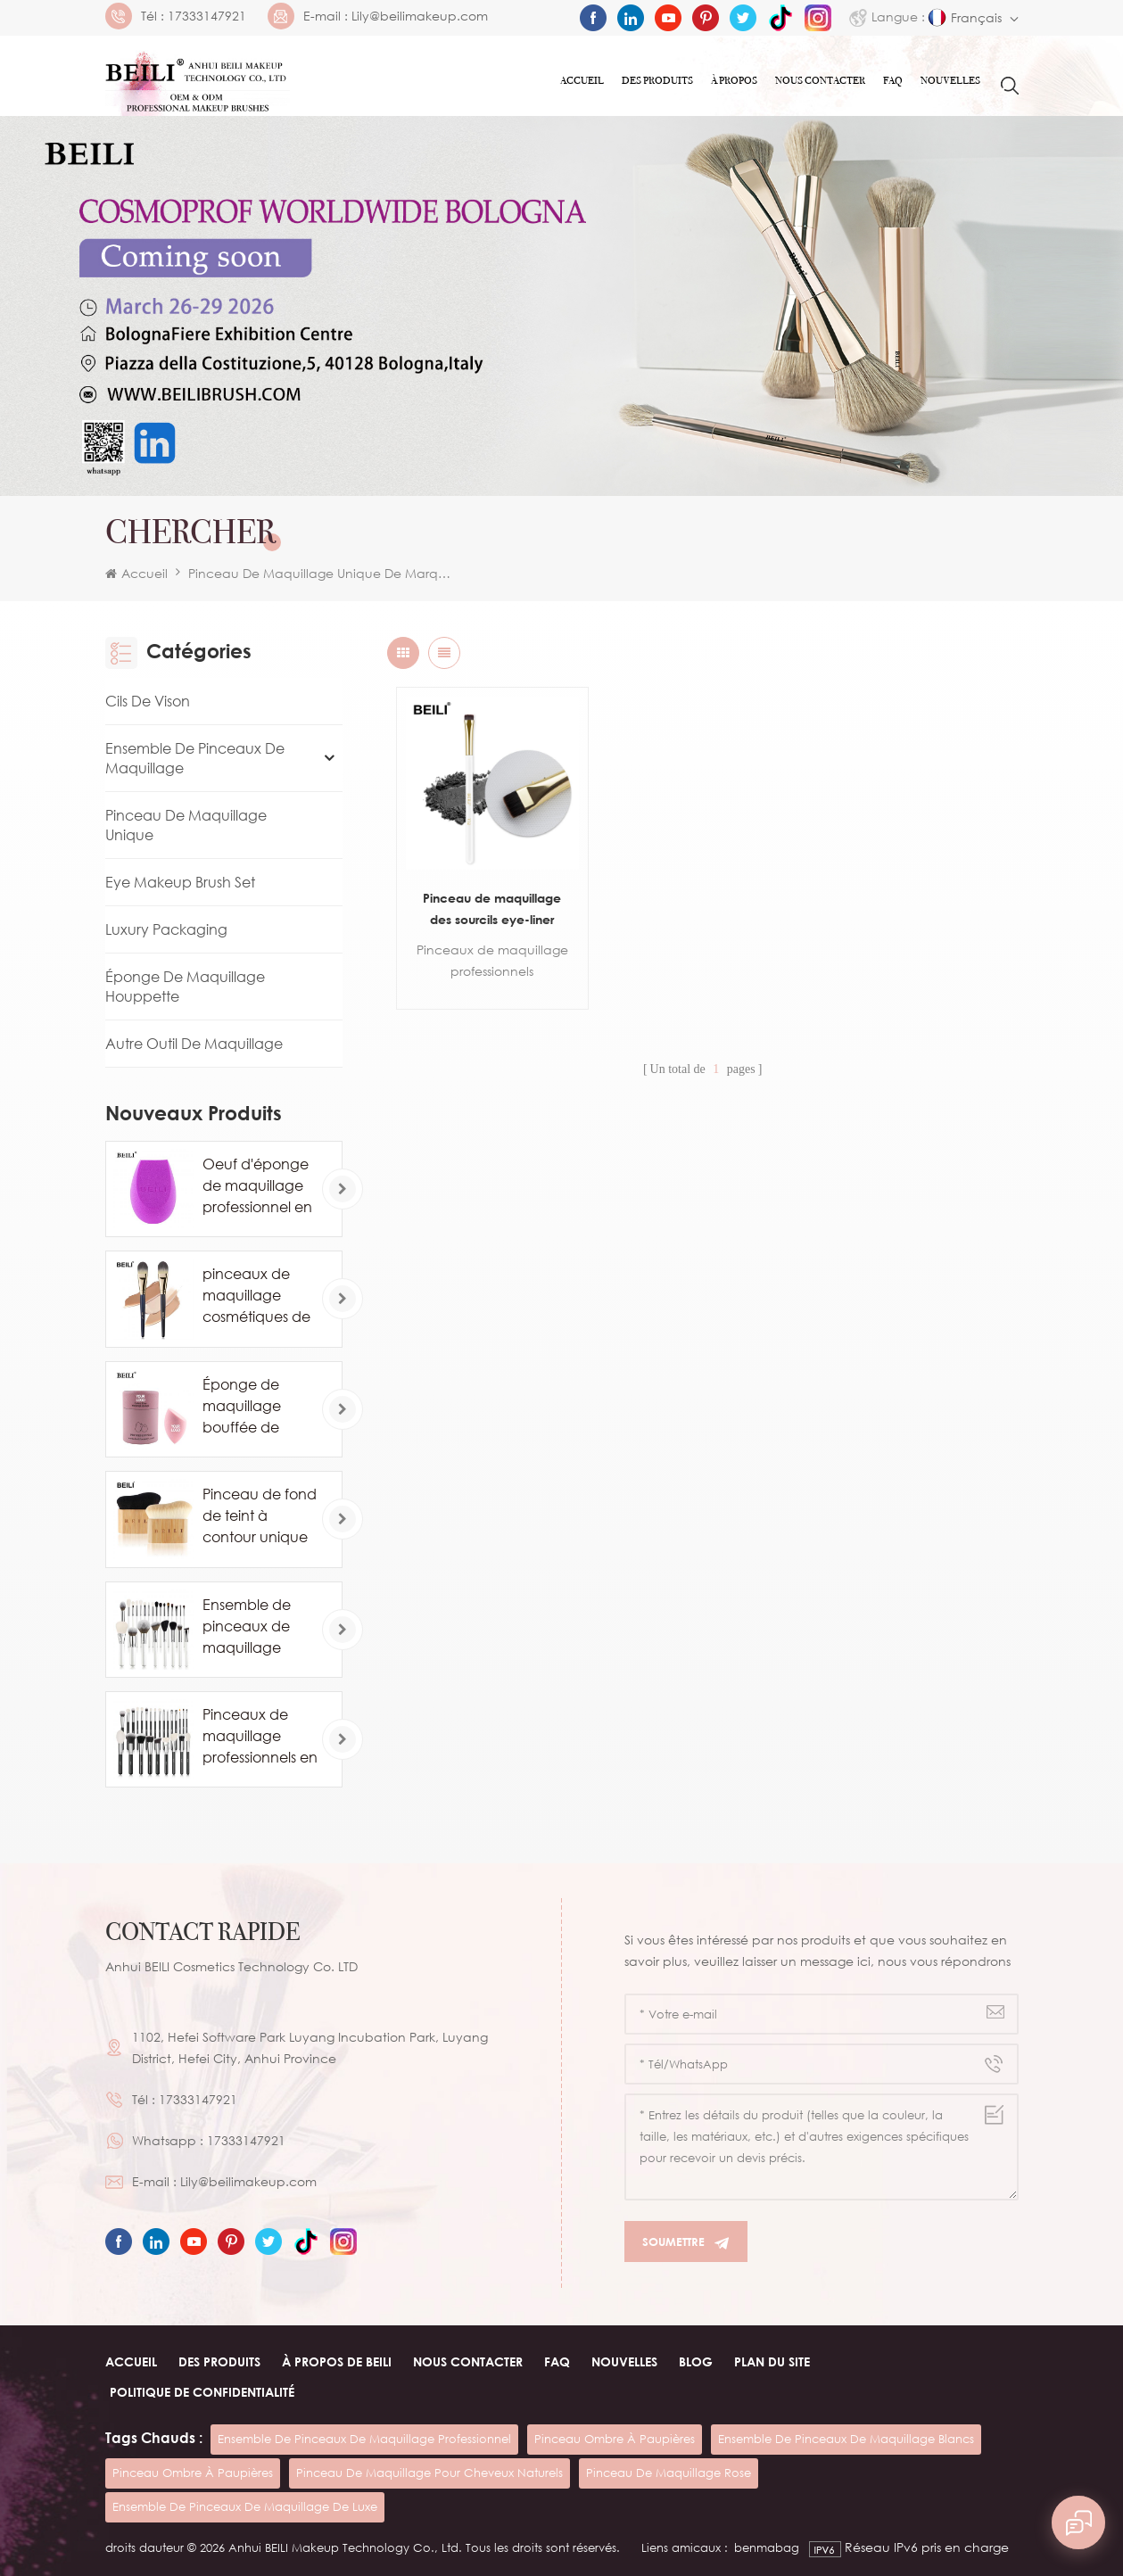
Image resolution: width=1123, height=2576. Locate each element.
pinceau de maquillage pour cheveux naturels (429, 2472)
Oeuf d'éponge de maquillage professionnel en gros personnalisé (257, 1186)
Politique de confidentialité (202, 2391)
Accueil (582, 80)
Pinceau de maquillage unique (186, 825)
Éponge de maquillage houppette (185, 986)
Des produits (657, 80)
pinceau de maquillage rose (668, 2472)
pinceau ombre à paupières (614, 2439)
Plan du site (772, 2361)
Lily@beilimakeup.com (419, 16)
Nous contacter (820, 80)
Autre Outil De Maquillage (194, 1044)
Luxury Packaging (166, 929)
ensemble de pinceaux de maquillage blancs (846, 2439)
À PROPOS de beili (337, 2361)
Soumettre (686, 2242)
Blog (696, 2361)
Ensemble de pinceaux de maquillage (195, 758)
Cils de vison (147, 701)
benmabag (766, 2547)
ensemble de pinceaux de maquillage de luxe (244, 2506)
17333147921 (207, 16)
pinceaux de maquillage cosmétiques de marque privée (256, 1296)
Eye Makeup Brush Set (180, 882)
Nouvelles (950, 80)
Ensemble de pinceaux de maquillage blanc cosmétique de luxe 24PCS (253, 1627)
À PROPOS (734, 80)
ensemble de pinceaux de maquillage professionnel (364, 2439)
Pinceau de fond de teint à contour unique (259, 1515)
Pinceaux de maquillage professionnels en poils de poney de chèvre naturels (260, 1736)
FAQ (893, 80)
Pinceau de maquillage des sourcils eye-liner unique (492, 910)
